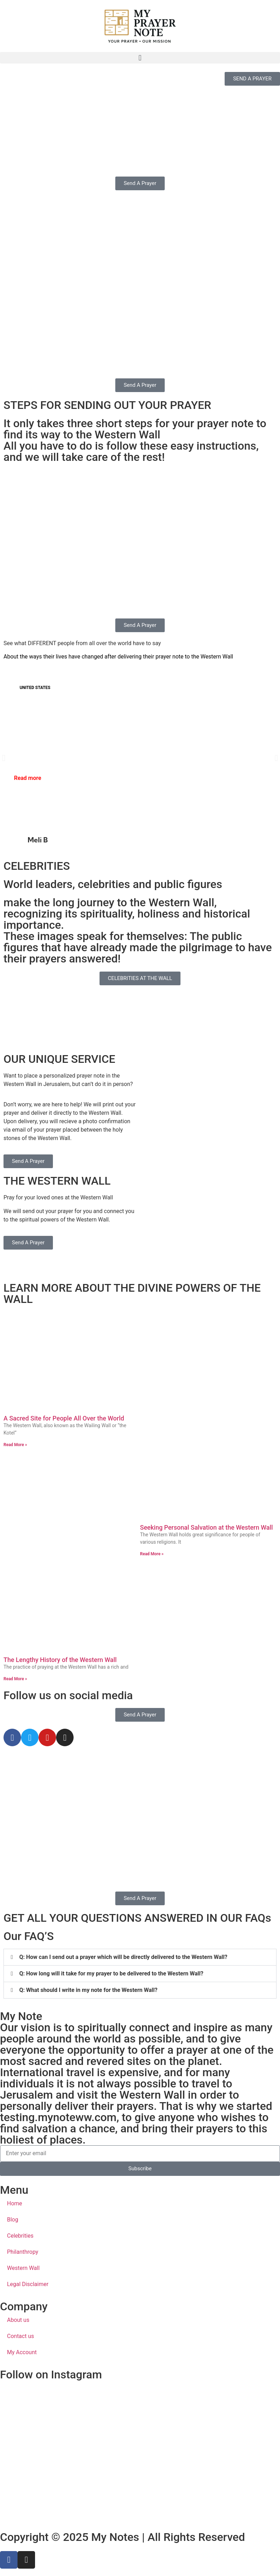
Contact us (20, 2336)
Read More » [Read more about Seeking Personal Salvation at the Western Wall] (152, 1553)
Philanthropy (22, 2252)
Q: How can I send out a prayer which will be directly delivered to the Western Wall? (123, 1957)
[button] (140, 58)
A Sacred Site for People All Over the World (64, 1418)
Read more (27, 778)
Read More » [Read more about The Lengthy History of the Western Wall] (15, 1678)
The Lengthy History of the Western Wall (60, 1659)
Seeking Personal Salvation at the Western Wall (206, 1527)
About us (18, 2320)
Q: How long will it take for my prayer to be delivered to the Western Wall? (111, 1973)
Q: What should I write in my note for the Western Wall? (88, 1990)
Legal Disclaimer (27, 2284)
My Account (22, 2352)
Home (14, 2203)
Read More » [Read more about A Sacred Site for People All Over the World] (15, 1444)
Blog (12, 2219)
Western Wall (23, 2268)
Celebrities (20, 2235)
